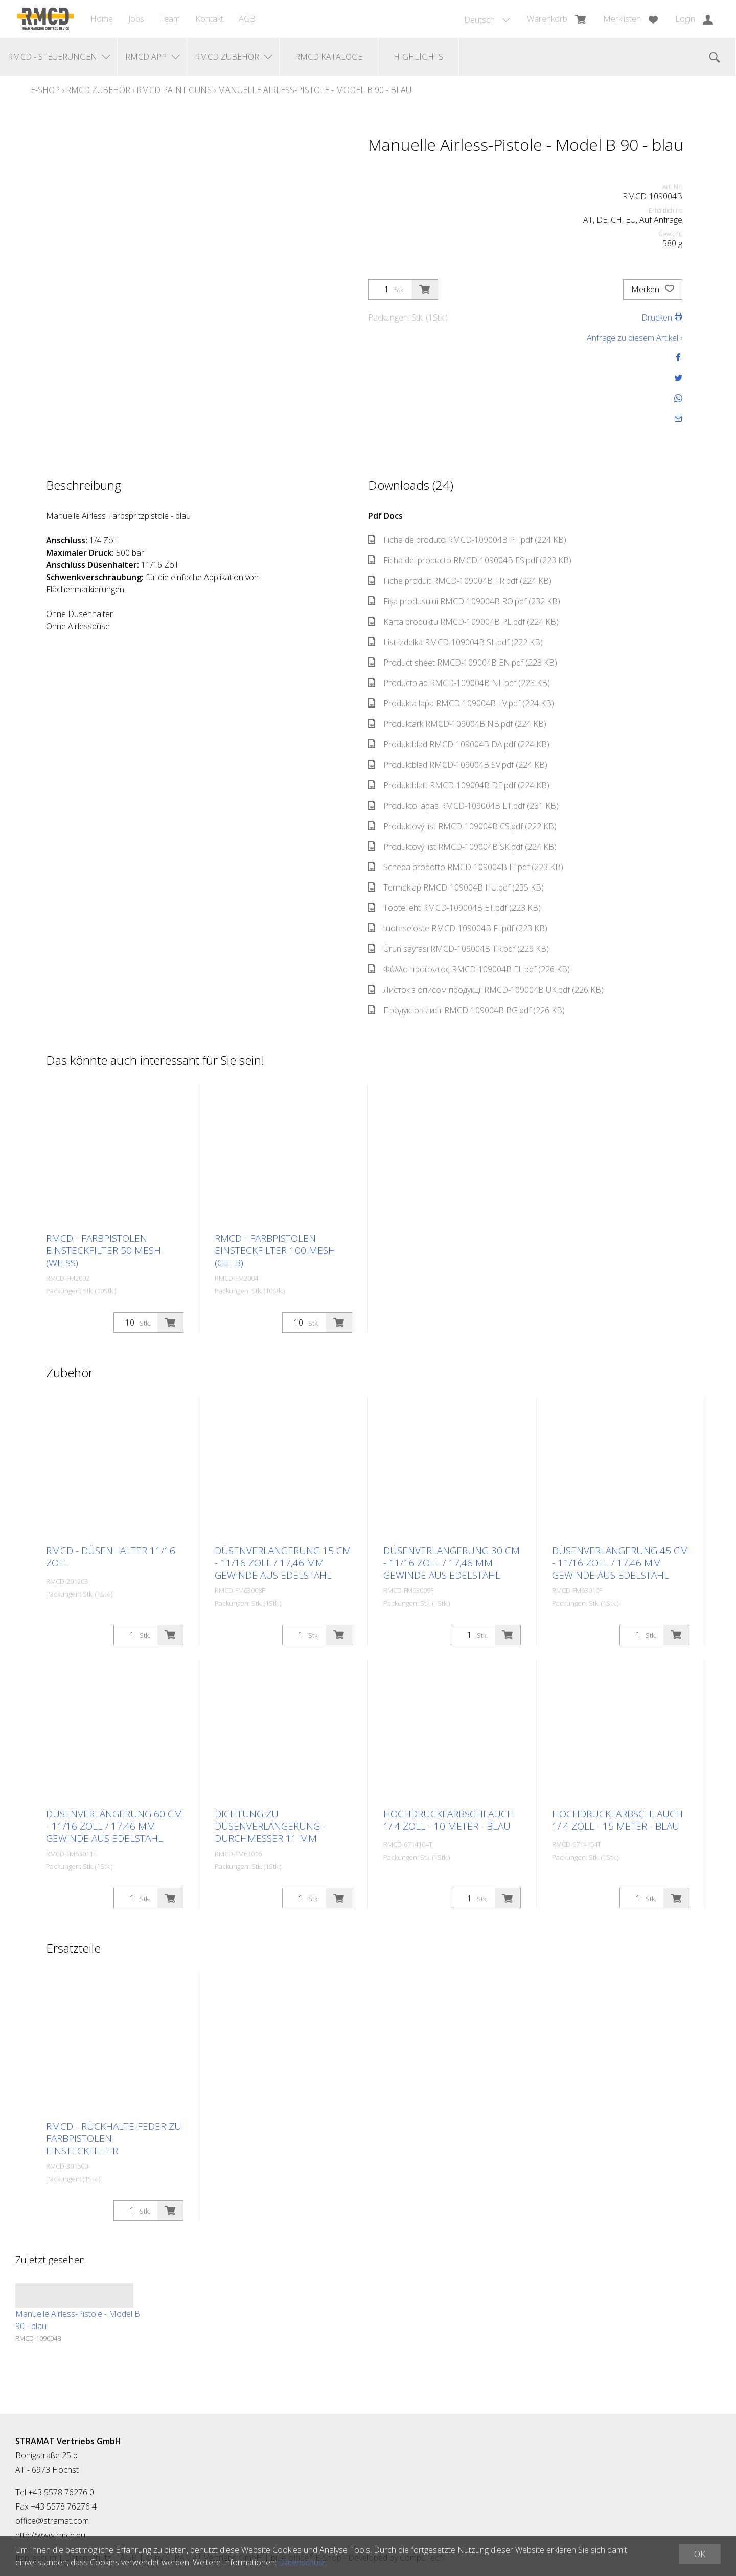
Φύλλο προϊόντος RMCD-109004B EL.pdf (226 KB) (469, 969)
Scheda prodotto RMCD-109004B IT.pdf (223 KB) (465, 867)
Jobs (136, 19)
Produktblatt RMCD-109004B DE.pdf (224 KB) (458, 785)
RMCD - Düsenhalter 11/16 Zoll (110, 1556)
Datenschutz (302, 2562)
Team (169, 19)
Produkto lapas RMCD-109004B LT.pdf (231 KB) (463, 805)
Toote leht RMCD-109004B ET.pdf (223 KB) (454, 908)
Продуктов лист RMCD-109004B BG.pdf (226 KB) (466, 1010)
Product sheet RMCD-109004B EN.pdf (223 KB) (462, 662)
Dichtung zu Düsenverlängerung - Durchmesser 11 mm (270, 1826)
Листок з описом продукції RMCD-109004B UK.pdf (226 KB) (486, 989)
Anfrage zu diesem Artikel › (634, 338)
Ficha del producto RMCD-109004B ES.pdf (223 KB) (469, 560)
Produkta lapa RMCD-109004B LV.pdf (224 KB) (461, 703)
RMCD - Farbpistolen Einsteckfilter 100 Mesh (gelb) (275, 1250)
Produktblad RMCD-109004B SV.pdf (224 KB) (457, 764)
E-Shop (45, 90)
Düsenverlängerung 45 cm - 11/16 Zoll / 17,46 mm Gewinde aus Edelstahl (620, 1563)
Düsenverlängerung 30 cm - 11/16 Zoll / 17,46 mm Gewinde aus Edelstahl (451, 1563)
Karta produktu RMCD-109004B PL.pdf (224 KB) (463, 621)
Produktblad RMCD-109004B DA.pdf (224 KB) (458, 744)
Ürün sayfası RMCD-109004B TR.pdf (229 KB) (458, 948)
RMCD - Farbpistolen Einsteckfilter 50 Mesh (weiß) (103, 1250)
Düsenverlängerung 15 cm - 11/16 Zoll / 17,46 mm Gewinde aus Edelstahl (283, 1563)
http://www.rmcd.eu (50, 2535)
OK (699, 2554)
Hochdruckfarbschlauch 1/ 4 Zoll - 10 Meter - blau (448, 1820)
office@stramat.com (52, 2520)
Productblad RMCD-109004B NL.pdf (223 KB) (459, 683)
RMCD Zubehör (98, 90)
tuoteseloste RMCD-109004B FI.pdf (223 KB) (457, 928)
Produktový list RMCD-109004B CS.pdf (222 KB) (462, 826)
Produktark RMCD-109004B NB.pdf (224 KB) (457, 724)
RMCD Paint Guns (174, 90)
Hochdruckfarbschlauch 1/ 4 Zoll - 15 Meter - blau (617, 1820)
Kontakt (209, 19)
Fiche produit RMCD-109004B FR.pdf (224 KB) (459, 580)
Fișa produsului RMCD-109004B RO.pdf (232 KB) (464, 601)
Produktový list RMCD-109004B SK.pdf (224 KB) (462, 846)
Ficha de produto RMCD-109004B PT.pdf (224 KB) (467, 539)
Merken (652, 289)
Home (101, 19)
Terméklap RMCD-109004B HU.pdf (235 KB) (456, 887)
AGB (247, 19)
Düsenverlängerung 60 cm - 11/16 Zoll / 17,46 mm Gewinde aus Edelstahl (114, 1826)
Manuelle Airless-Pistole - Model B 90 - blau (314, 90)
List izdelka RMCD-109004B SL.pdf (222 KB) (455, 642)
